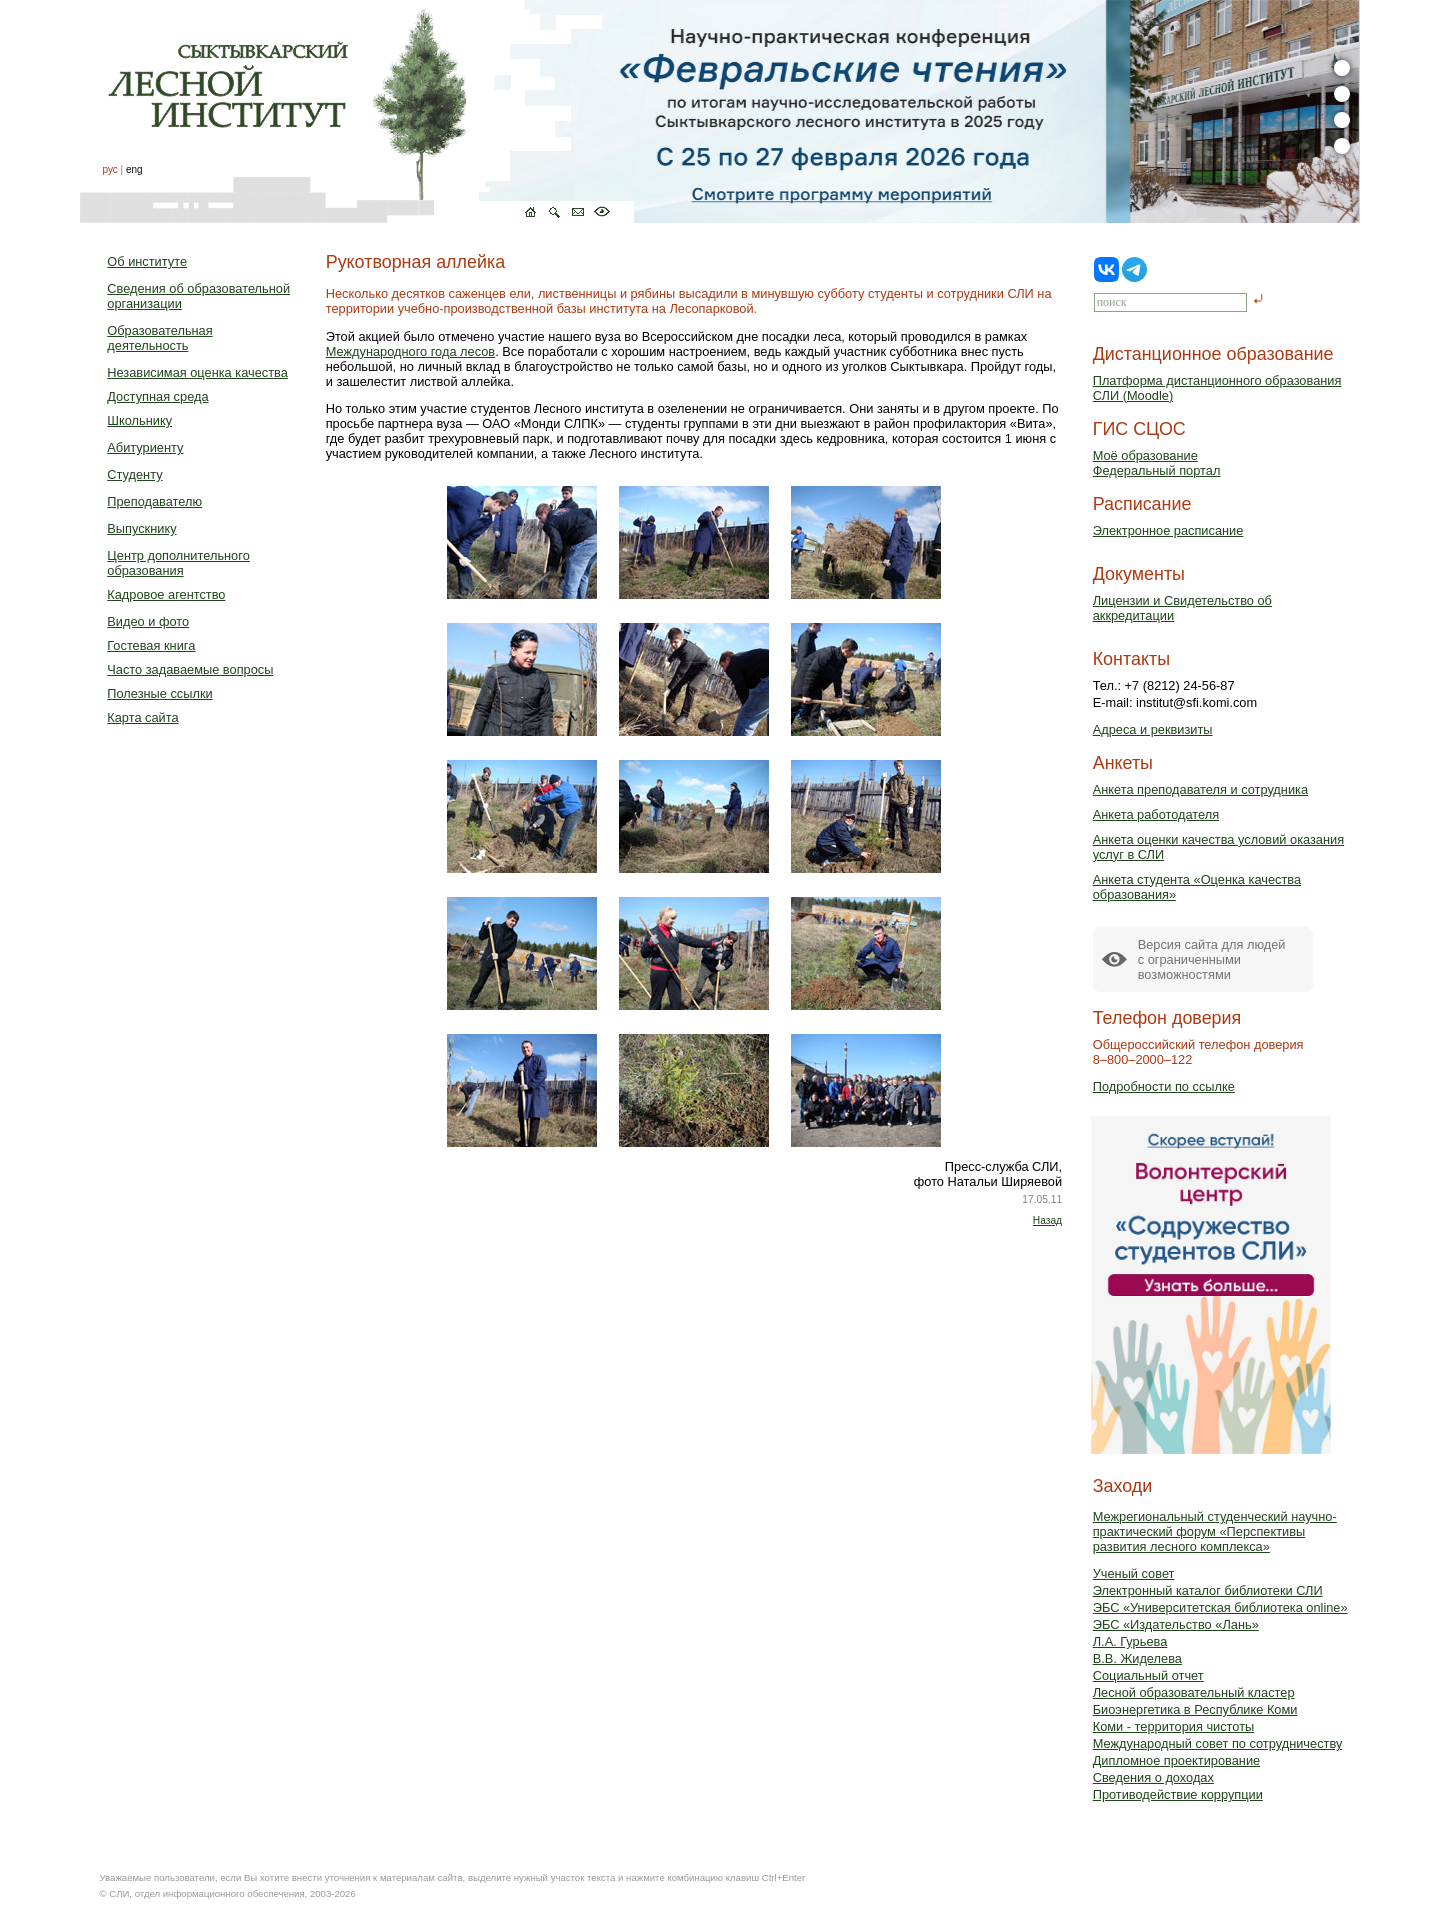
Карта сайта (142, 717)
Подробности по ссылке (1164, 1086)
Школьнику (139, 420)
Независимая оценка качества (197, 372)
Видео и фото (148, 621)
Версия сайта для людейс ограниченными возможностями (1212, 959)
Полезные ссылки (159, 693)
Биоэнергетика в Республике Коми (1195, 1709)
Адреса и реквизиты (1153, 729)
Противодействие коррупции (1178, 1794)
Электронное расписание (1168, 530)
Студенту (134, 474)
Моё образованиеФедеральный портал (1157, 463)
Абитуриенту (145, 447)
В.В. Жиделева (1137, 1658)
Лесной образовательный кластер (1194, 1692)
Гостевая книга (151, 645)
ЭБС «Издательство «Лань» (1176, 1624)
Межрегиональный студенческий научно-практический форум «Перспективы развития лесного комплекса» (1215, 1531)
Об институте (147, 261)
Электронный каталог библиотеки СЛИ (1208, 1590)
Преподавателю (154, 501)
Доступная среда (157, 396)
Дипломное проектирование (1177, 1760)
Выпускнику (141, 528)
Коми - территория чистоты (1174, 1726)
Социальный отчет (1148, 1675)
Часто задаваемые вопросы (190, 669)
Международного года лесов (410, 351)
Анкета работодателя (1156, 814)
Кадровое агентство (166, 594)
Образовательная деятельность (159, 338)
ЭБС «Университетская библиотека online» (1220, 1607)
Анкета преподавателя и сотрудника (1200, 789)
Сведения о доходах (1153, 1777)
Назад (1047, 1220)
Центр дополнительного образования (178, 563)
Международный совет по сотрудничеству (1218, 1743)
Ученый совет (1134, 1573)
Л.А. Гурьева (1130, 1641)
